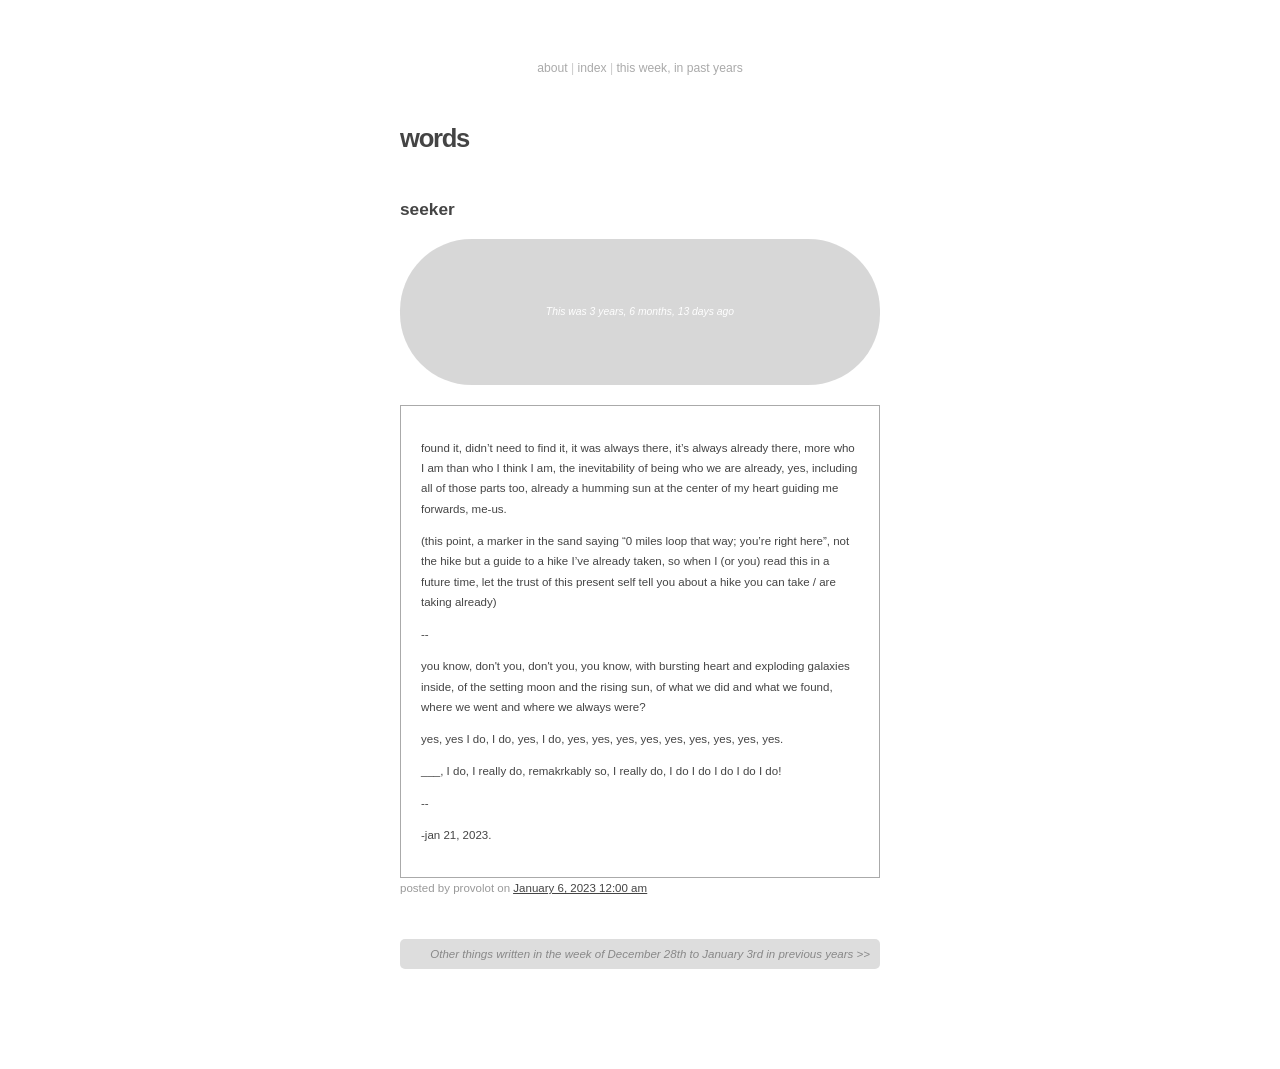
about (552, 68)
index (592, 68)
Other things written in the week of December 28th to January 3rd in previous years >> (650, 954)
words (434, 138)
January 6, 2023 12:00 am (580, 888)
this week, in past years (679, 68)
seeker (427, 209)
